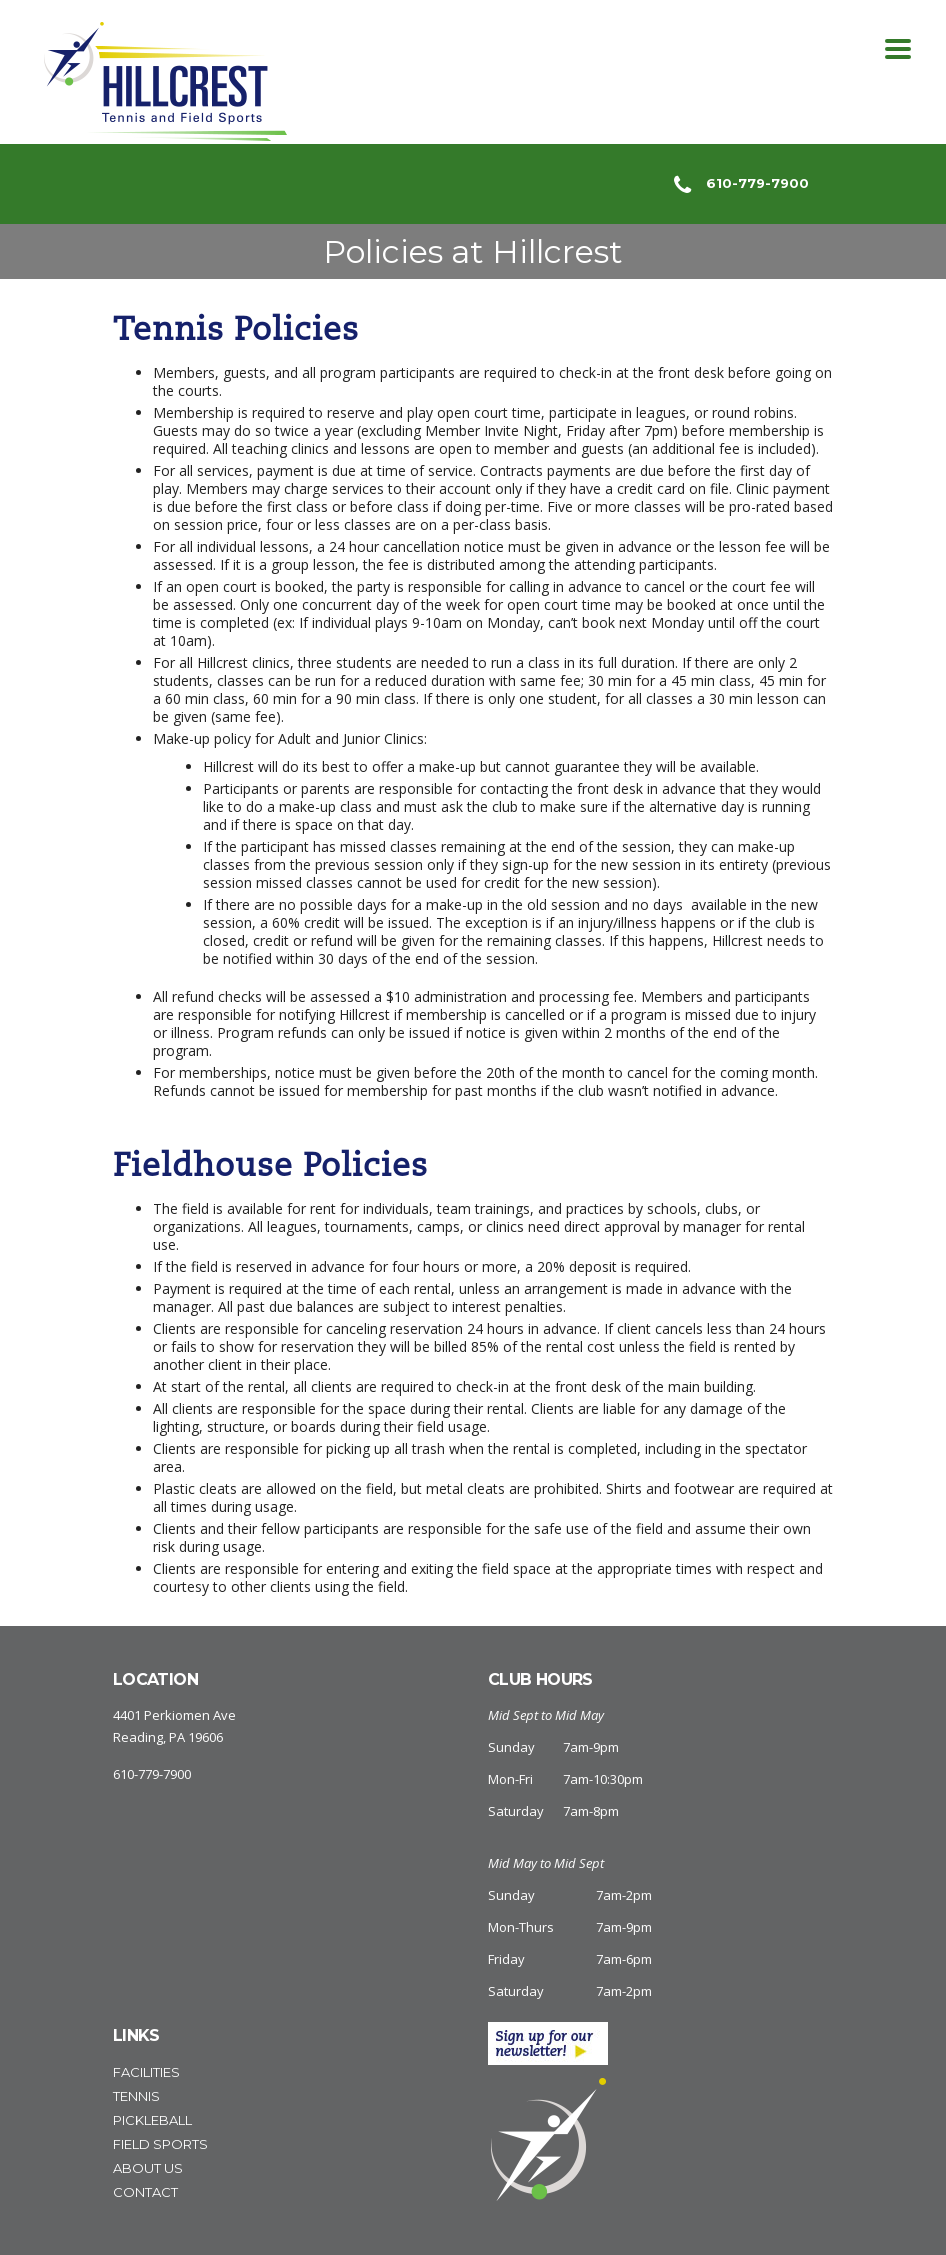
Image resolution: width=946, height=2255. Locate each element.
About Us (148, 2168)
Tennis (136, 2096)
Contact (145, 2192)
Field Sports (160, 2144)
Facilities (146, 2072)
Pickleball (152, 2120)
